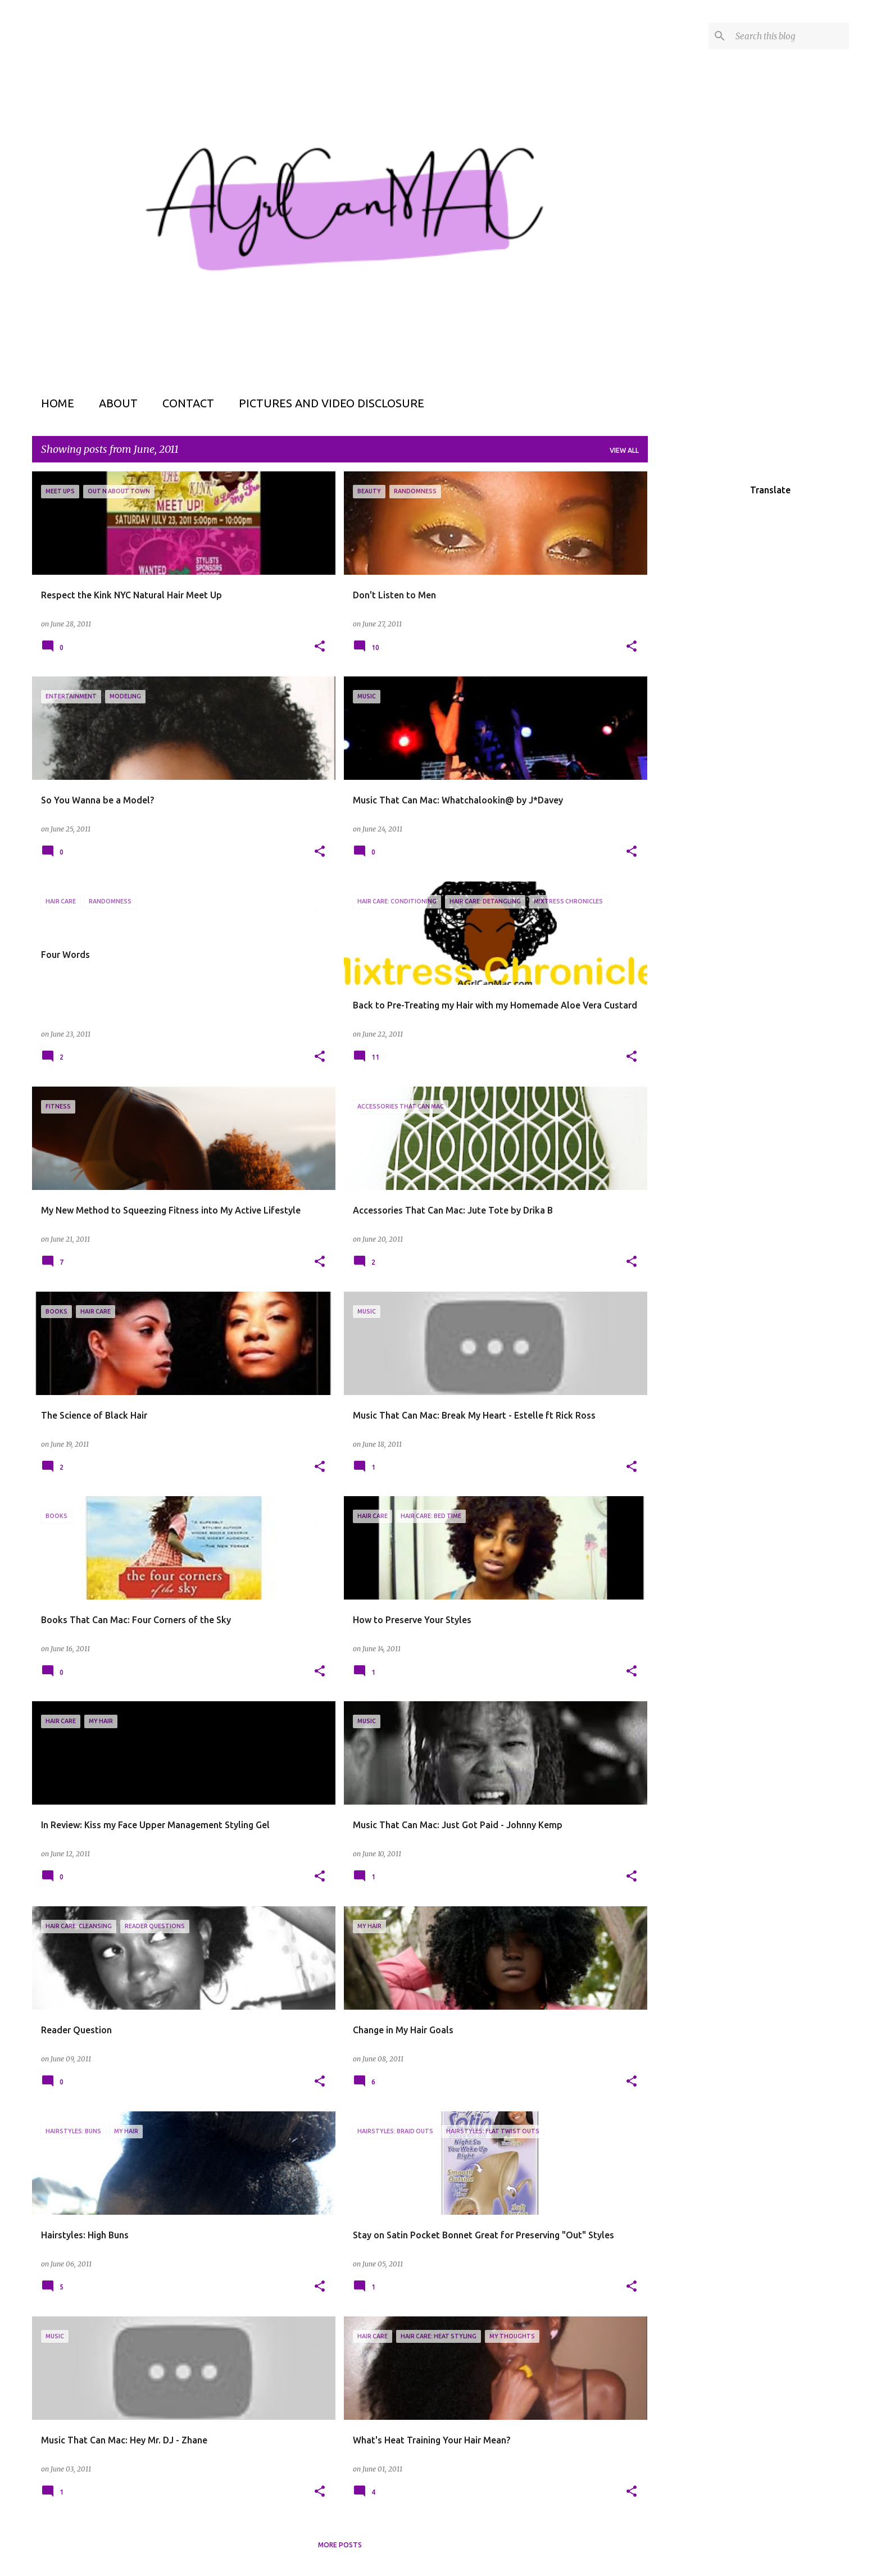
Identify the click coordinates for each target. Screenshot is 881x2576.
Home (57, 403)
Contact (188, 403)
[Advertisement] (692, 639)
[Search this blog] (790, 35)
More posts (340, 2544)
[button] (319, 647)
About (118, 403)
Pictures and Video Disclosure (331, 403)
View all (624, 450)
